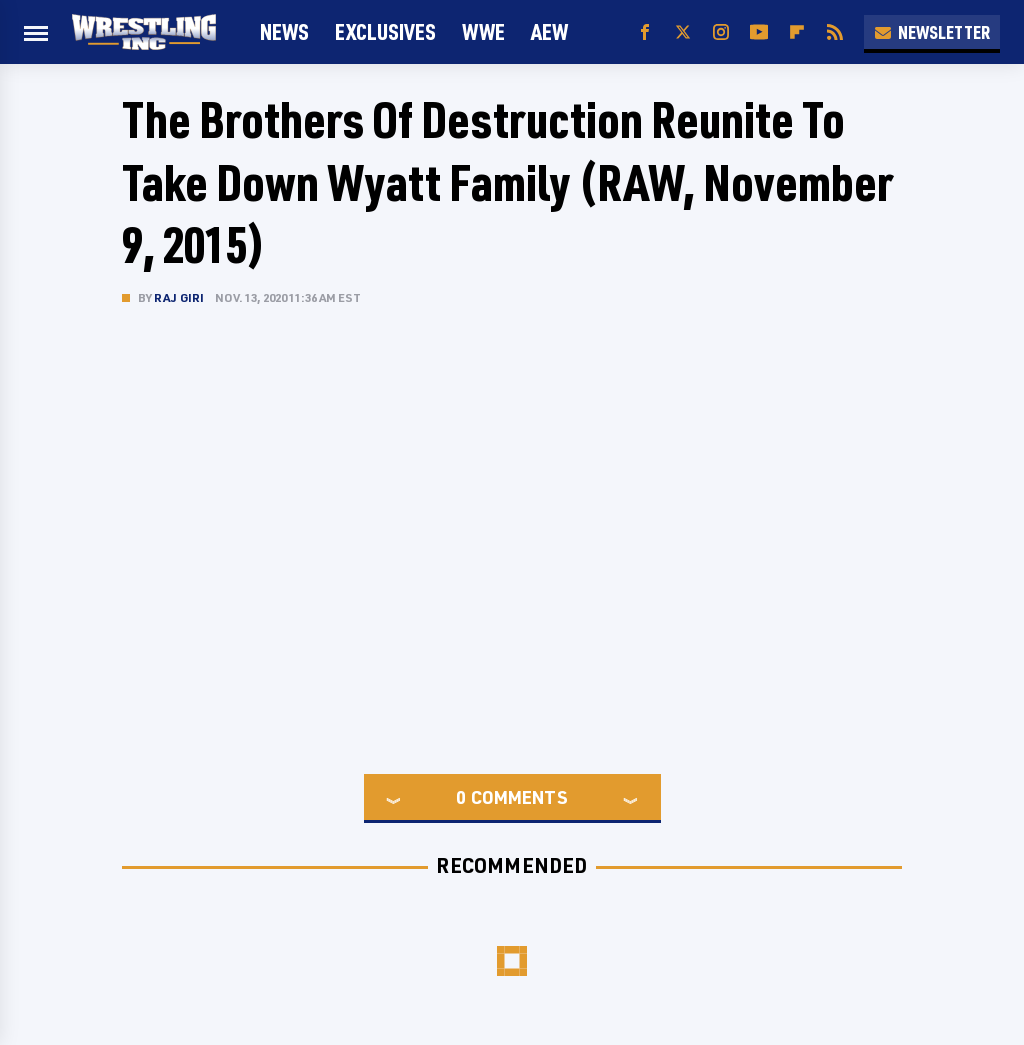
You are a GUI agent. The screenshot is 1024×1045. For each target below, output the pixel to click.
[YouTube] (759, 32)
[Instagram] (721, 32)
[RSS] (835, 32)
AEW (549, 31)
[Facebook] (645, 32)
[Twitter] (683, 32)
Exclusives (385, 31)
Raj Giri (179, 297)
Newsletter (932, 32)
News (284, 31)
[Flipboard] (797, 32)
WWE (483, 31)
